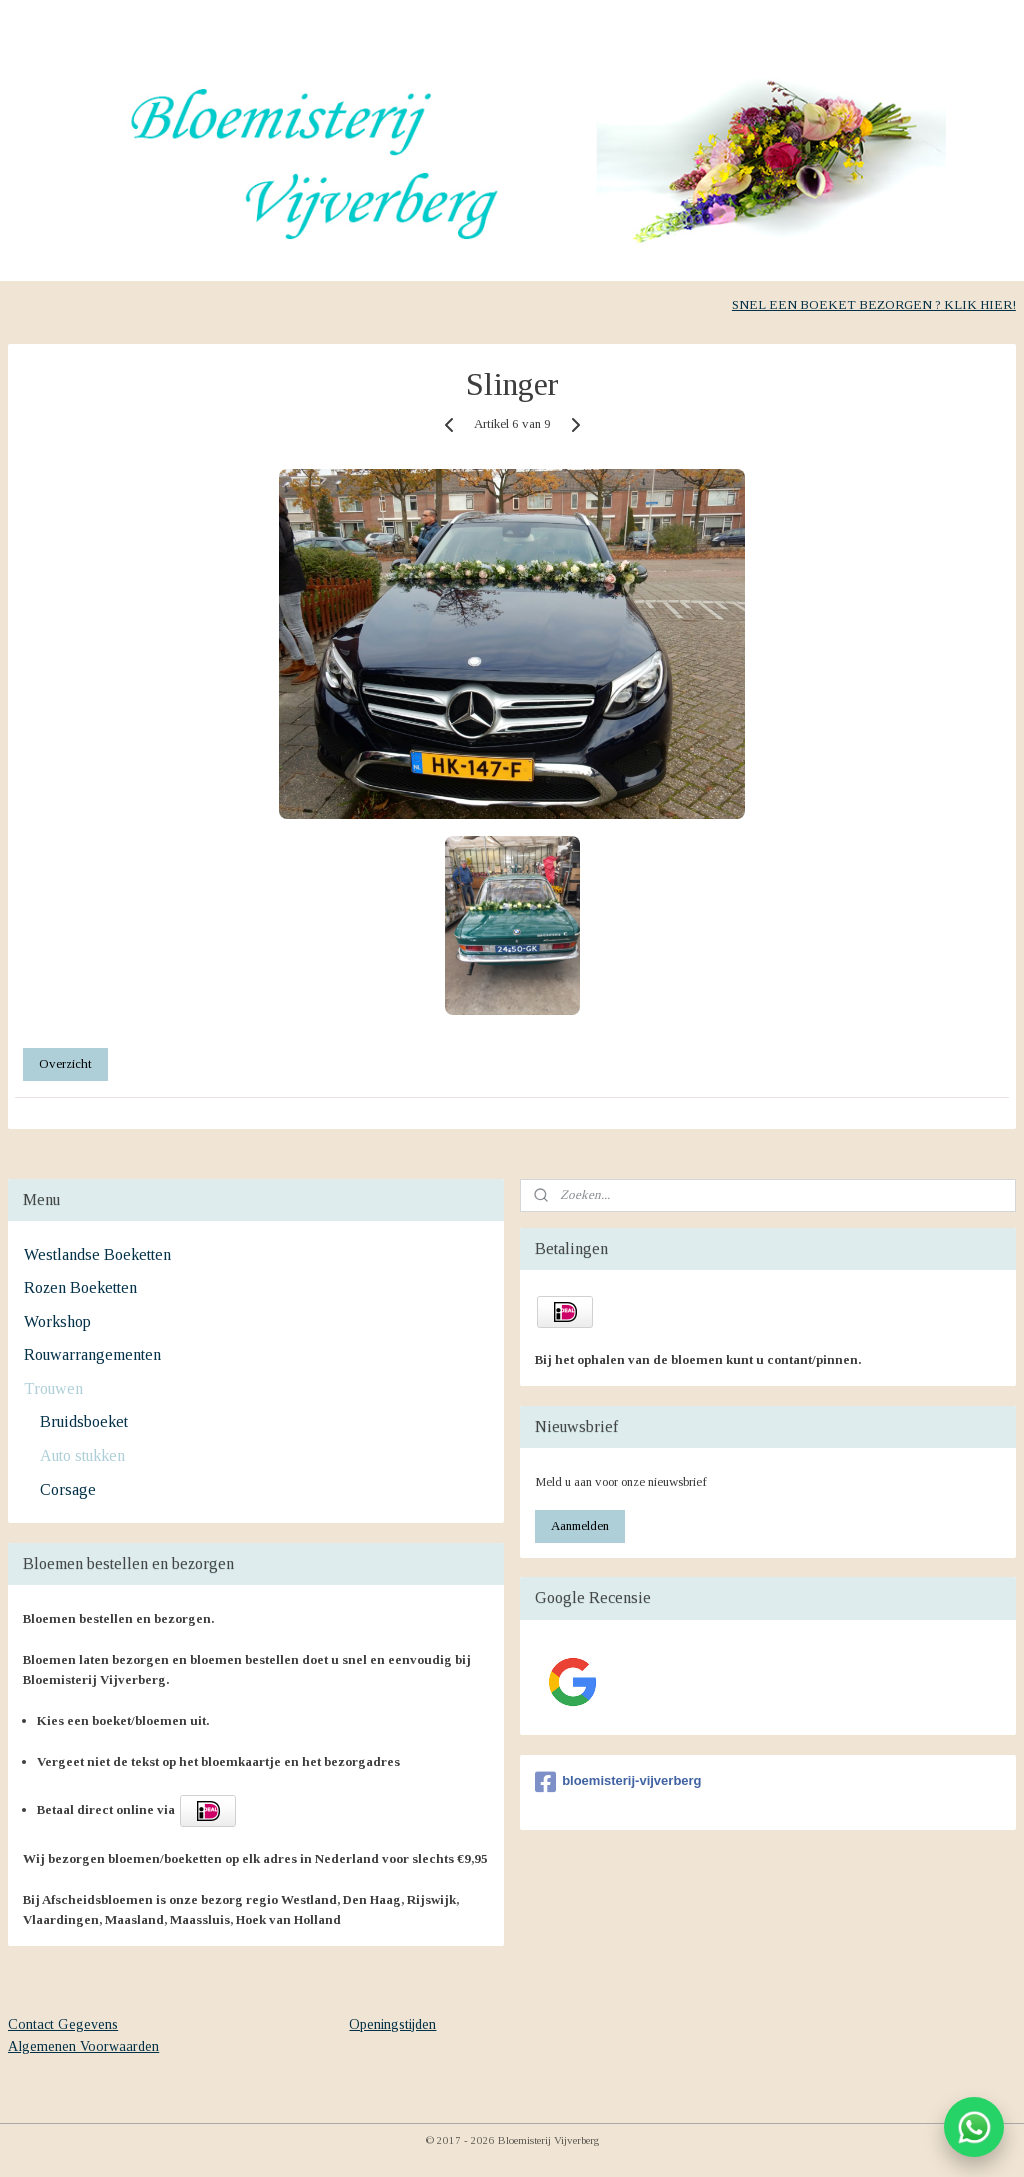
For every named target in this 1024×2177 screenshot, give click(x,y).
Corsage (68, 1489)
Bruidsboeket (84, 1421)
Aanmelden (580, 1525)
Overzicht (65, 1062)
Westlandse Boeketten (97, 1254)
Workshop (57, 1321)
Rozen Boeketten (80, 1287)
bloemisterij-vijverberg (618, 1782)
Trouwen (53, 1388)
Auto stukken (82, 1455)
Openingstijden (392, 2024)
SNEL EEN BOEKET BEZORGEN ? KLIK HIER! (874, 304)
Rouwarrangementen (92, 1354)
